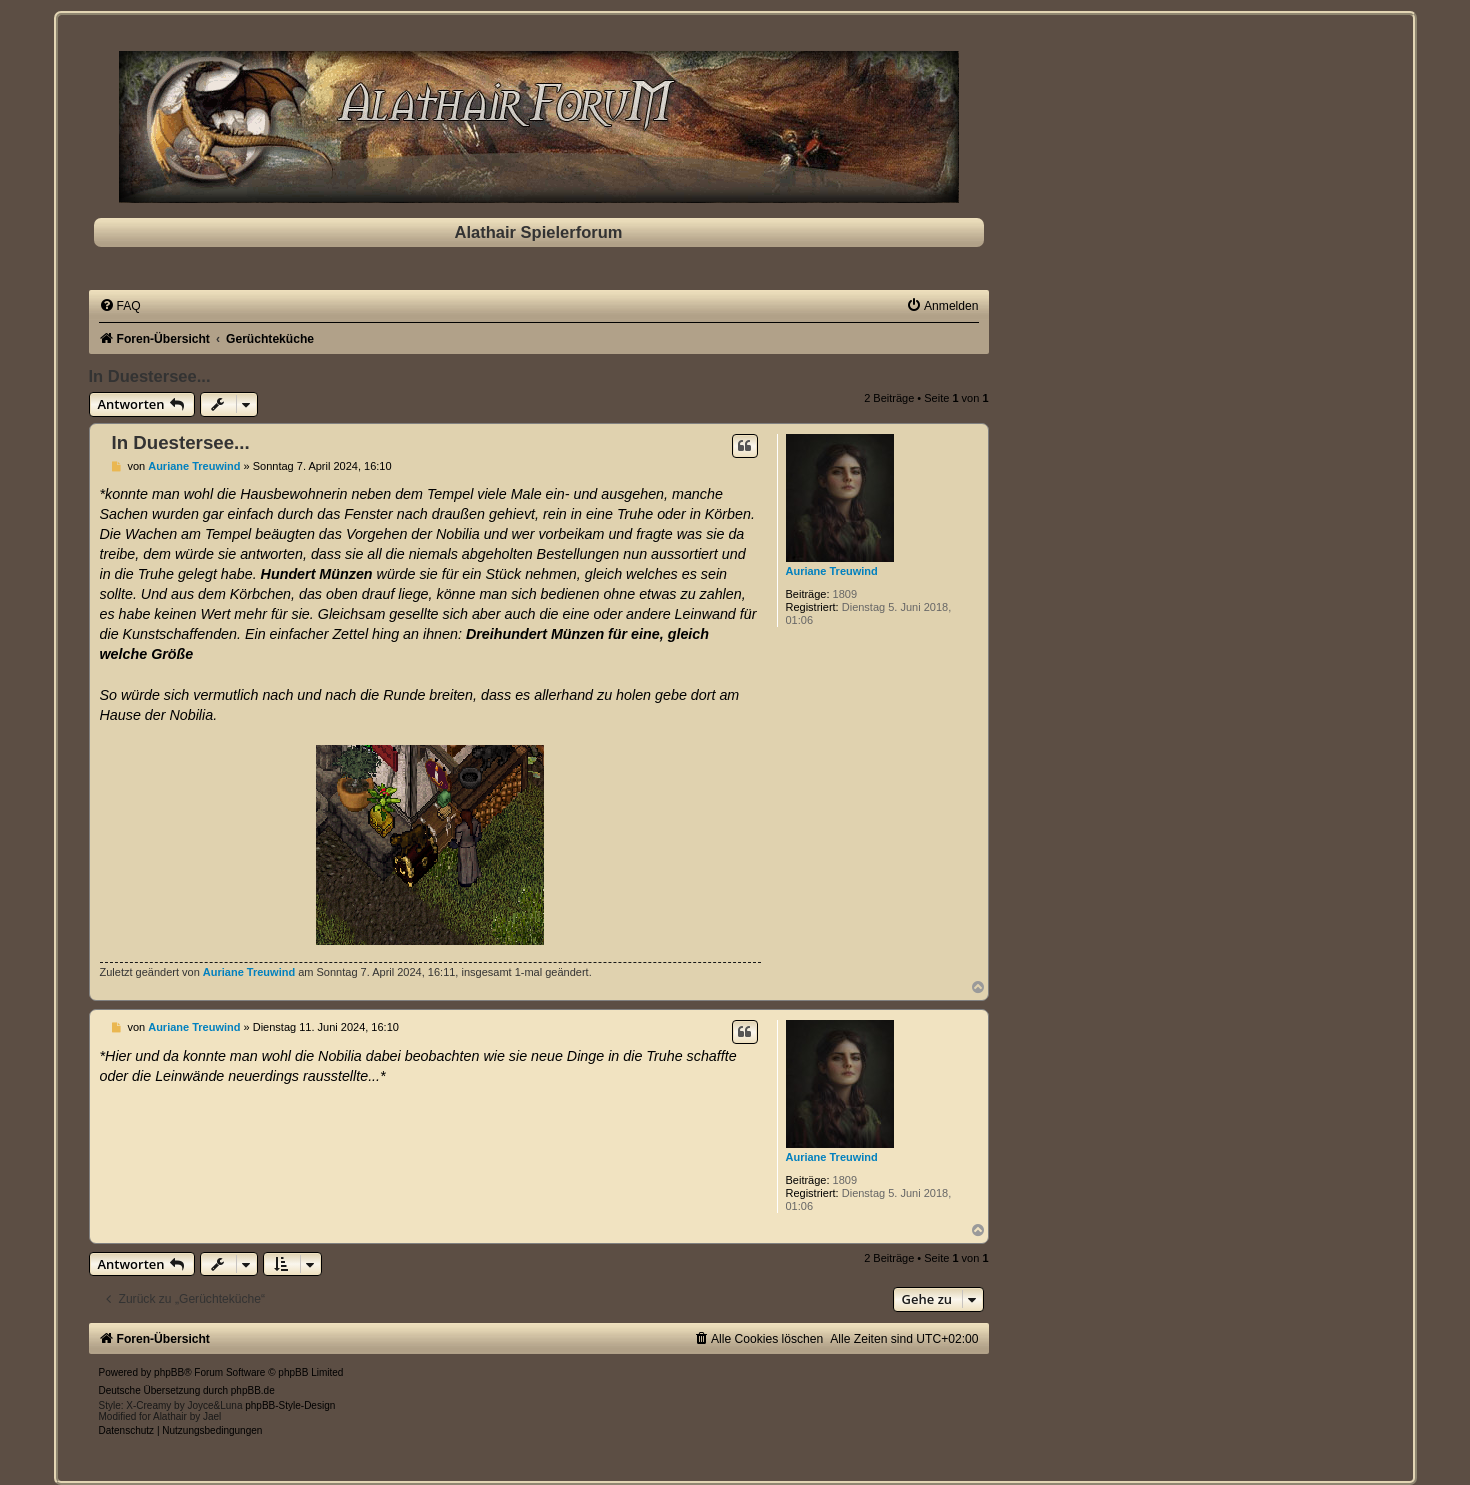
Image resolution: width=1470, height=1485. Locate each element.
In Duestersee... (150, 376)
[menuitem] (120, 306)
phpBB (169, 1372)
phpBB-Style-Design (290, 1405)
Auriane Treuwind (832, 571)
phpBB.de (253, 1390)
